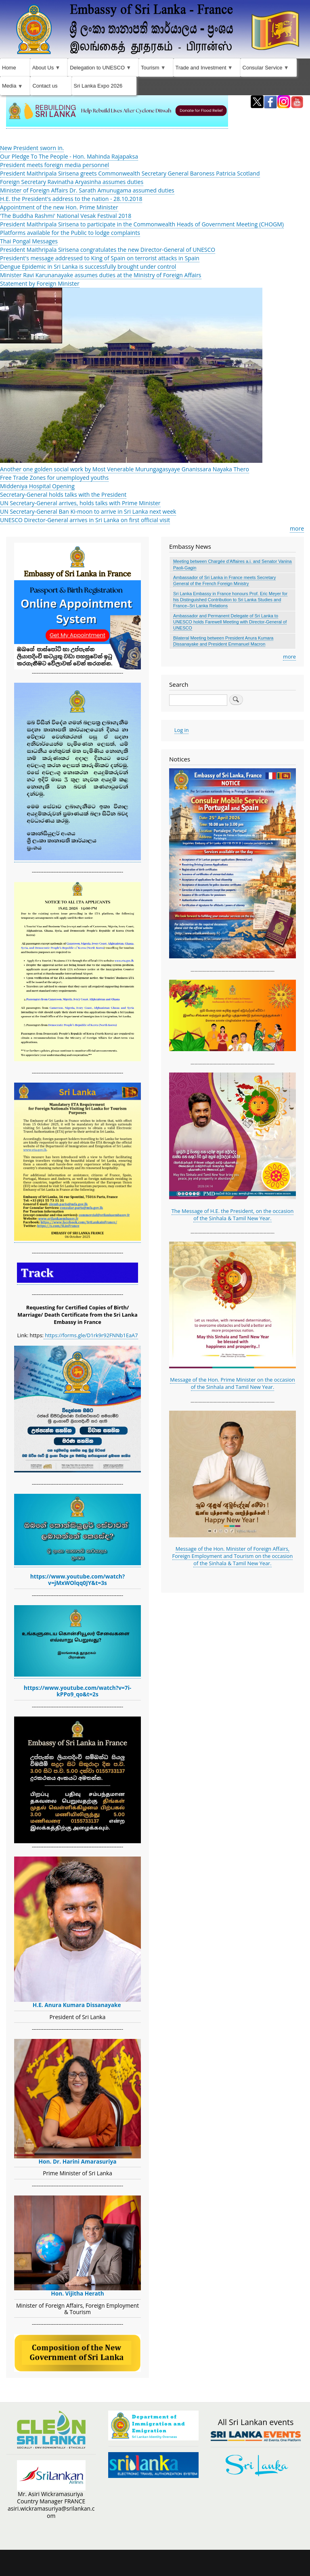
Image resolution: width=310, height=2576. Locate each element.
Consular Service (267, 70)
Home (9, 68)
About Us (47, 70)
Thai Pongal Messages (29, 241)
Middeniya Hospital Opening (37, 486)
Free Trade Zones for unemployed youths (54, 477)
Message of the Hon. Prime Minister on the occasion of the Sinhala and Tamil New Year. (232, 1383)
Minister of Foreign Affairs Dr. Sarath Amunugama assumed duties (87, 190)
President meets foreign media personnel (54, 165)
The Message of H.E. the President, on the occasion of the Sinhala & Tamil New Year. (233, 1214)
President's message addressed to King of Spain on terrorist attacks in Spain (99, 258)
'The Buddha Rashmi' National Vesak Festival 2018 (65, 216)
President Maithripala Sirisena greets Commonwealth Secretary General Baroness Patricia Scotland (130, 173)
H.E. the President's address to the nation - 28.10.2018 (71, 199)
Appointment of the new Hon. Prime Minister (59, 207)
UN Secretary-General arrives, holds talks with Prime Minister (80, 503)
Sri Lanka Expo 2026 (98, 86)
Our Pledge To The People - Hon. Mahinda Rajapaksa (69, 156)
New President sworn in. (32, 148)
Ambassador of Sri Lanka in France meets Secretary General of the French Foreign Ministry (224, 580)
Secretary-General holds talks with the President (63, 494)
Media (13, 88)
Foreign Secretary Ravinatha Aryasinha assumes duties (71, 182)
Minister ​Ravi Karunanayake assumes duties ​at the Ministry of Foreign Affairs (100, 275)
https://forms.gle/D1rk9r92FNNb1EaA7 (91, 1335)
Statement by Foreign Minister (40, 283)
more (297, 528)
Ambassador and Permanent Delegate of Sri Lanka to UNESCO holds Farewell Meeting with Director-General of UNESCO (230, 622)
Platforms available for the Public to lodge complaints (70, 232)
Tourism (154, 70)
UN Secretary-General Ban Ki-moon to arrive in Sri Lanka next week (88, 511)
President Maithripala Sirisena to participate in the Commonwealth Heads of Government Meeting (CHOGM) (142, 224)
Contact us (44, 86)
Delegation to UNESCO (101, 70)
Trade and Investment (205, 70)
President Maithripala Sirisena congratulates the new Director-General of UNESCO (107, 249)
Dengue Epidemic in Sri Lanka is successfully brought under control (88, 266)
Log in (181, 730)
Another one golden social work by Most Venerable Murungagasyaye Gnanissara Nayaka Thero (124, 469)
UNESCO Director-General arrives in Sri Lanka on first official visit (85, 520)
